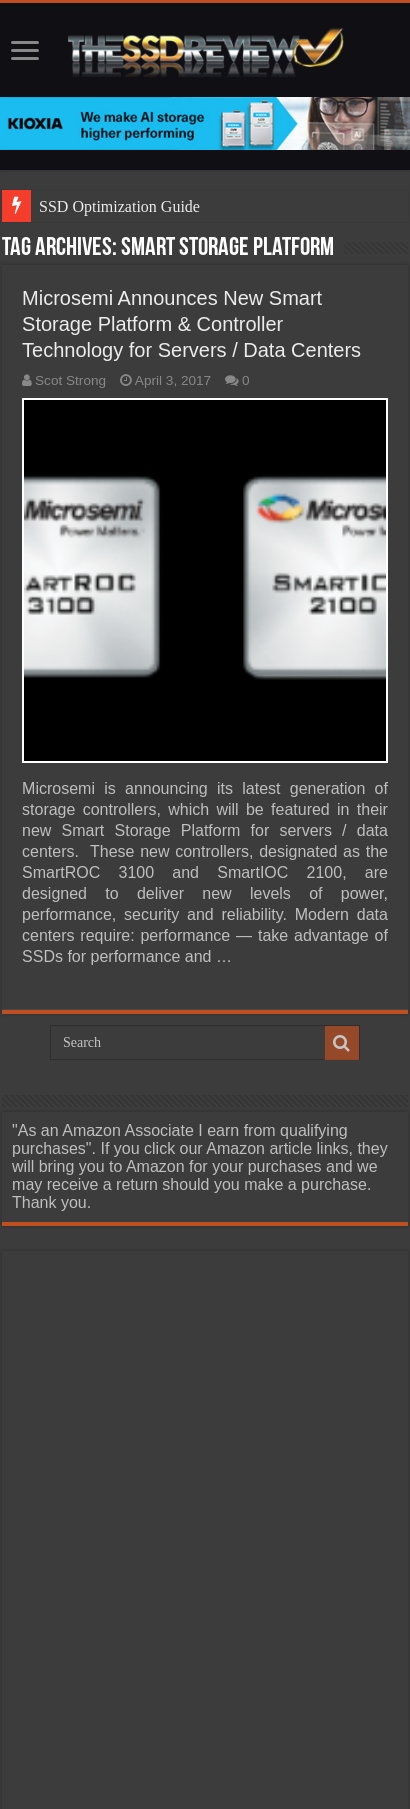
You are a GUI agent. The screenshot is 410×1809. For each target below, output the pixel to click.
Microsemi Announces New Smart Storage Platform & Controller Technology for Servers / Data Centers (191, 324)
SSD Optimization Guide (119, 206)
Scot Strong (70, 380)
